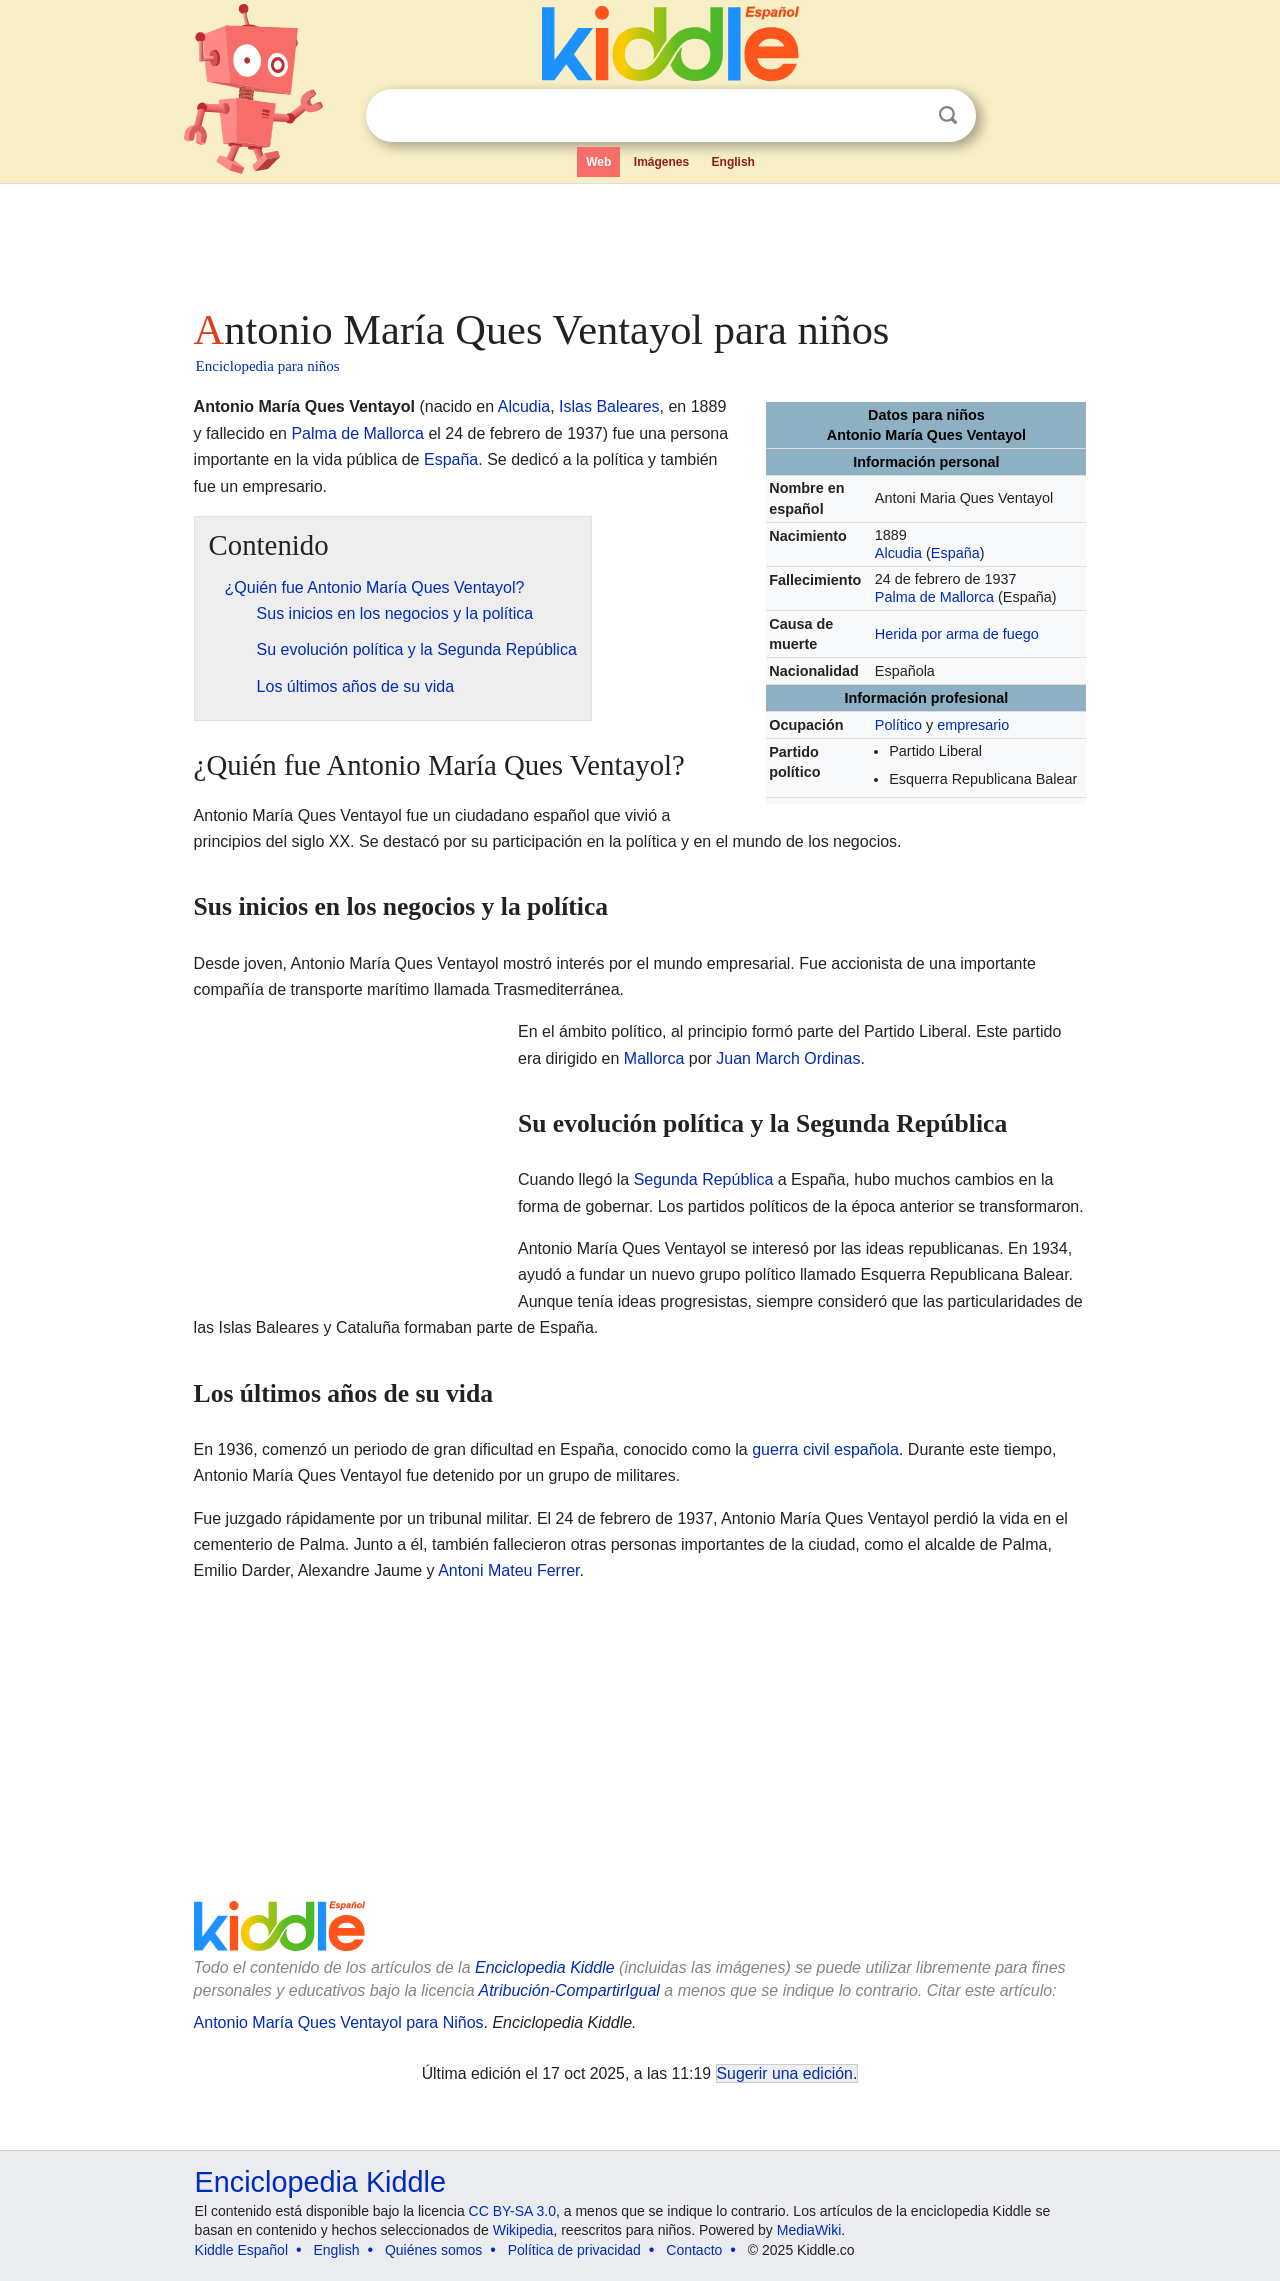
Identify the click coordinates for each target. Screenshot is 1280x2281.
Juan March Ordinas (788, 1058)
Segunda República (704, 1179)
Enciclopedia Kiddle (545, 1967)
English (733, 162)
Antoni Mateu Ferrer (508, 1570)
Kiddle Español (241, 2250)
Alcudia (898, 553)
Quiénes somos (433, 2250)
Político (898, 725)
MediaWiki (809, 2230)
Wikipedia (523, 2230)
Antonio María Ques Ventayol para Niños (339, 2022)
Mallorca (654, 1058)
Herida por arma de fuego (957, 634)
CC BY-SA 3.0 (512, 2211)
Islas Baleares (609, 406)
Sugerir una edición (785, 2073)
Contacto (694, 2250)
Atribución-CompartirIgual (569, 1990)
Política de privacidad (574, 2250)
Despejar (907, 116)
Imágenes (661, 162)
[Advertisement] (639, 240)
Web (598, 162)
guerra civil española (825, 1449)
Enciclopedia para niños (268, 366)
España (955, 553)
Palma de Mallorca (934, 597)
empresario (973, 725)
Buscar (948, 115)
